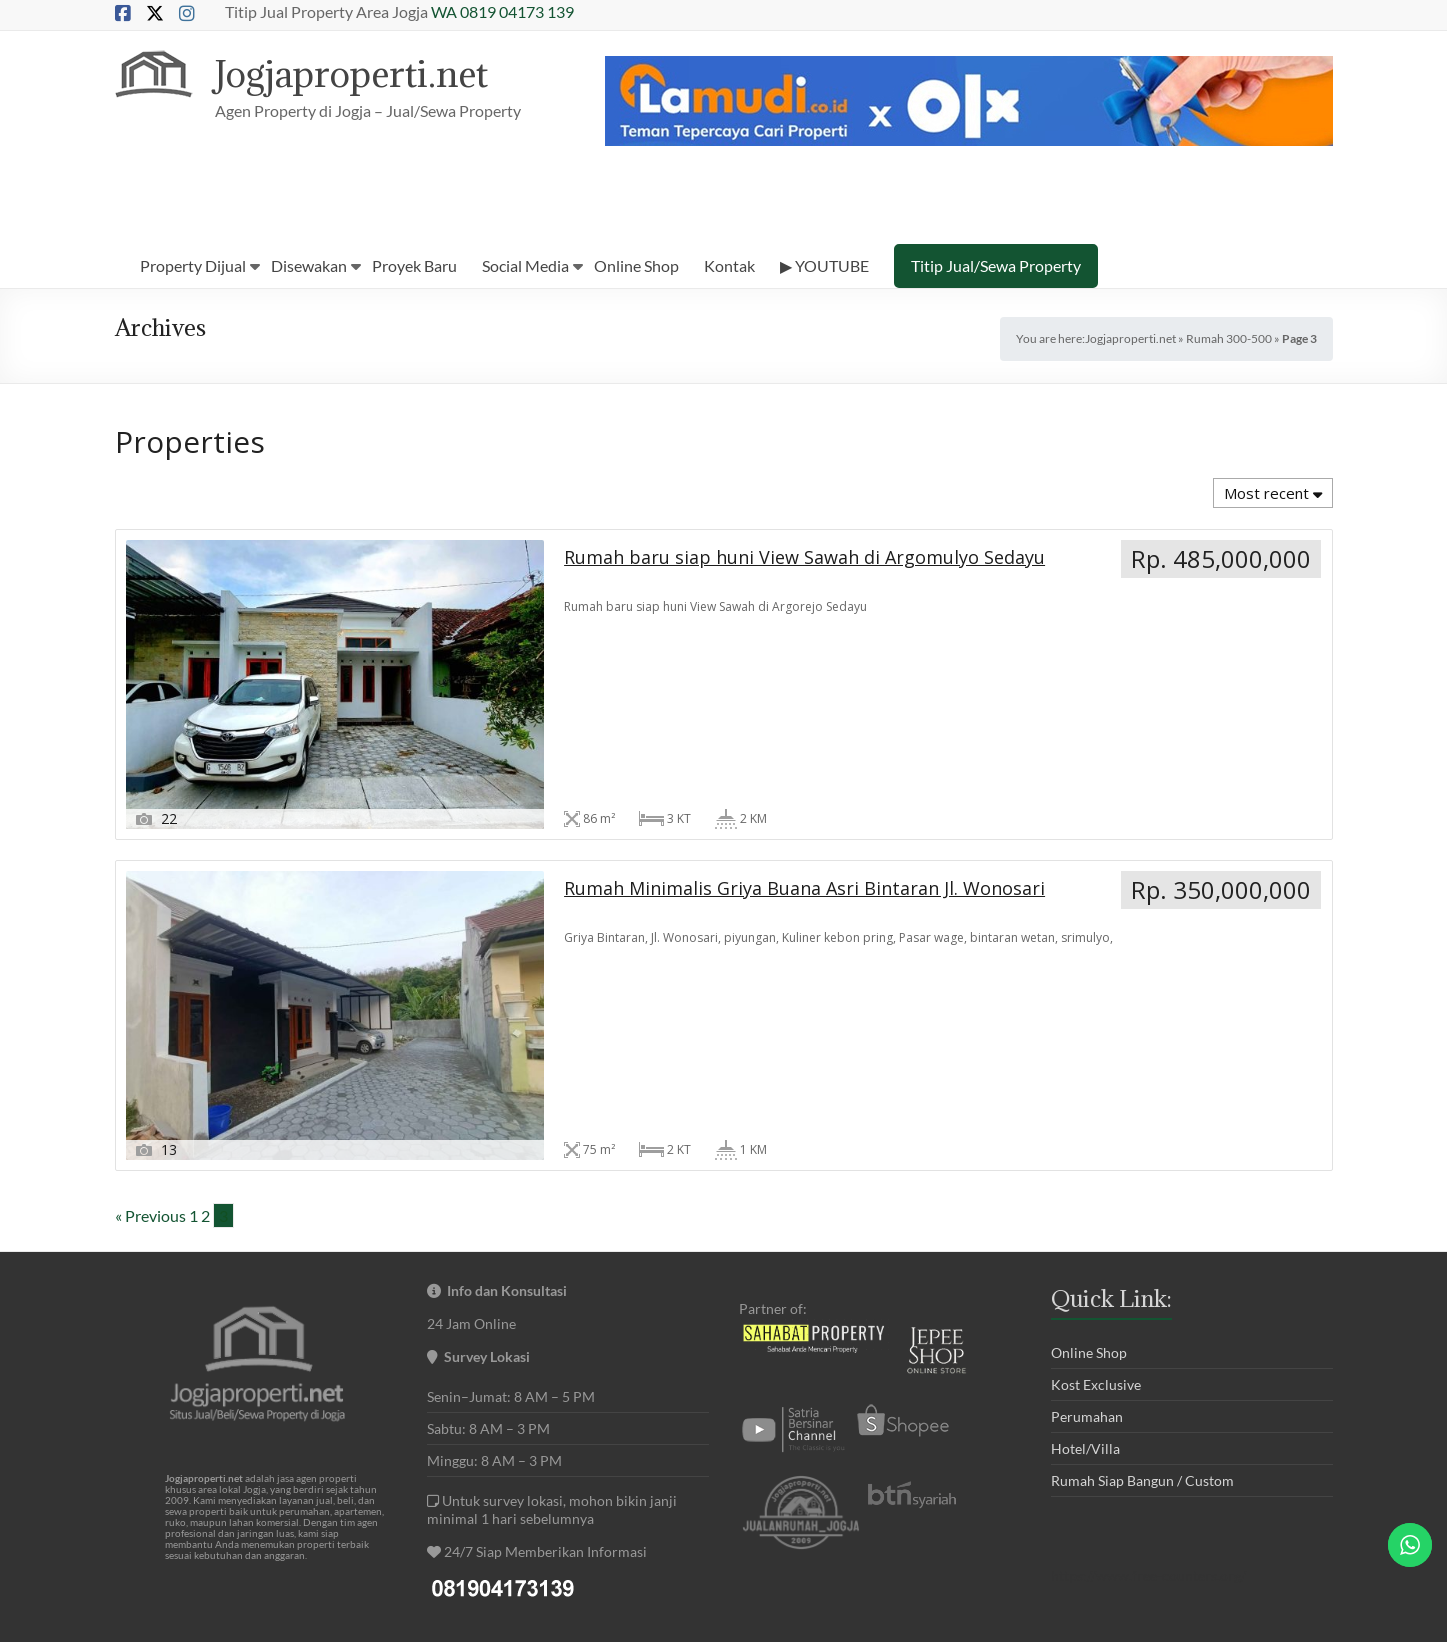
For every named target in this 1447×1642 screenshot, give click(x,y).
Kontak (729, 265)
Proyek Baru (414, 265)
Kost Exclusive (1096, 1198)
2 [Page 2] (205, 1029)
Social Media (525, 265)
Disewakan (309, 265)
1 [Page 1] (193, 1029)
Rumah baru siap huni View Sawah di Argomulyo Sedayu (294, 845)
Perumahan (1087, 1230)
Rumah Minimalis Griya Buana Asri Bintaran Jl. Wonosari (694, 845)
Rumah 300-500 (1229, 338)
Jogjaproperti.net (360, 73)
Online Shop (636, 265)
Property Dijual (193, 265)
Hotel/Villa (1085, 1262)
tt (1210, 1481)
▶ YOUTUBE (824, 265)
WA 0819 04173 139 (502, 11)
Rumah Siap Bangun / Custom (1142, 1294)
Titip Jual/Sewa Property (996, 265)
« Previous (150, 1029)
